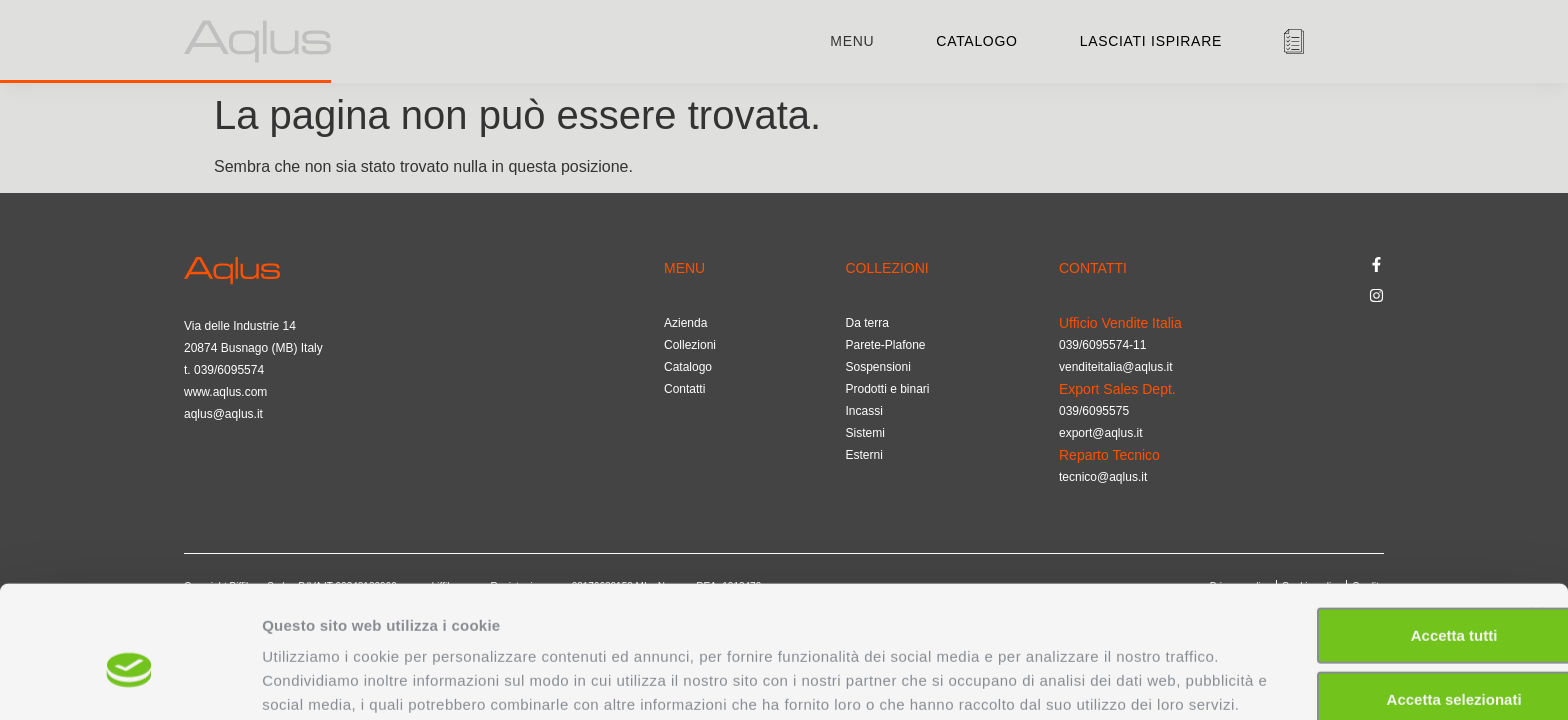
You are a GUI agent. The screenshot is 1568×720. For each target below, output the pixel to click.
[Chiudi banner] (1537, 502)
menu (852, 41)
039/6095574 (229, 370)
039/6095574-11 (1102, 345)
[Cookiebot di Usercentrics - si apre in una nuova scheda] (129, 681)
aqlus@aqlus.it (223, 414)
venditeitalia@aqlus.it (1116, 367)
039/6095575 (1094, 411)
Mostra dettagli (1052, 680)
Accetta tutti (1350, 522)
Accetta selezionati (1349, 586)
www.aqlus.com (225, 392)
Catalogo (976, 41)
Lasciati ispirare (1151, 41)
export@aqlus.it (1101, 433)
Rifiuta (1350, 650)
